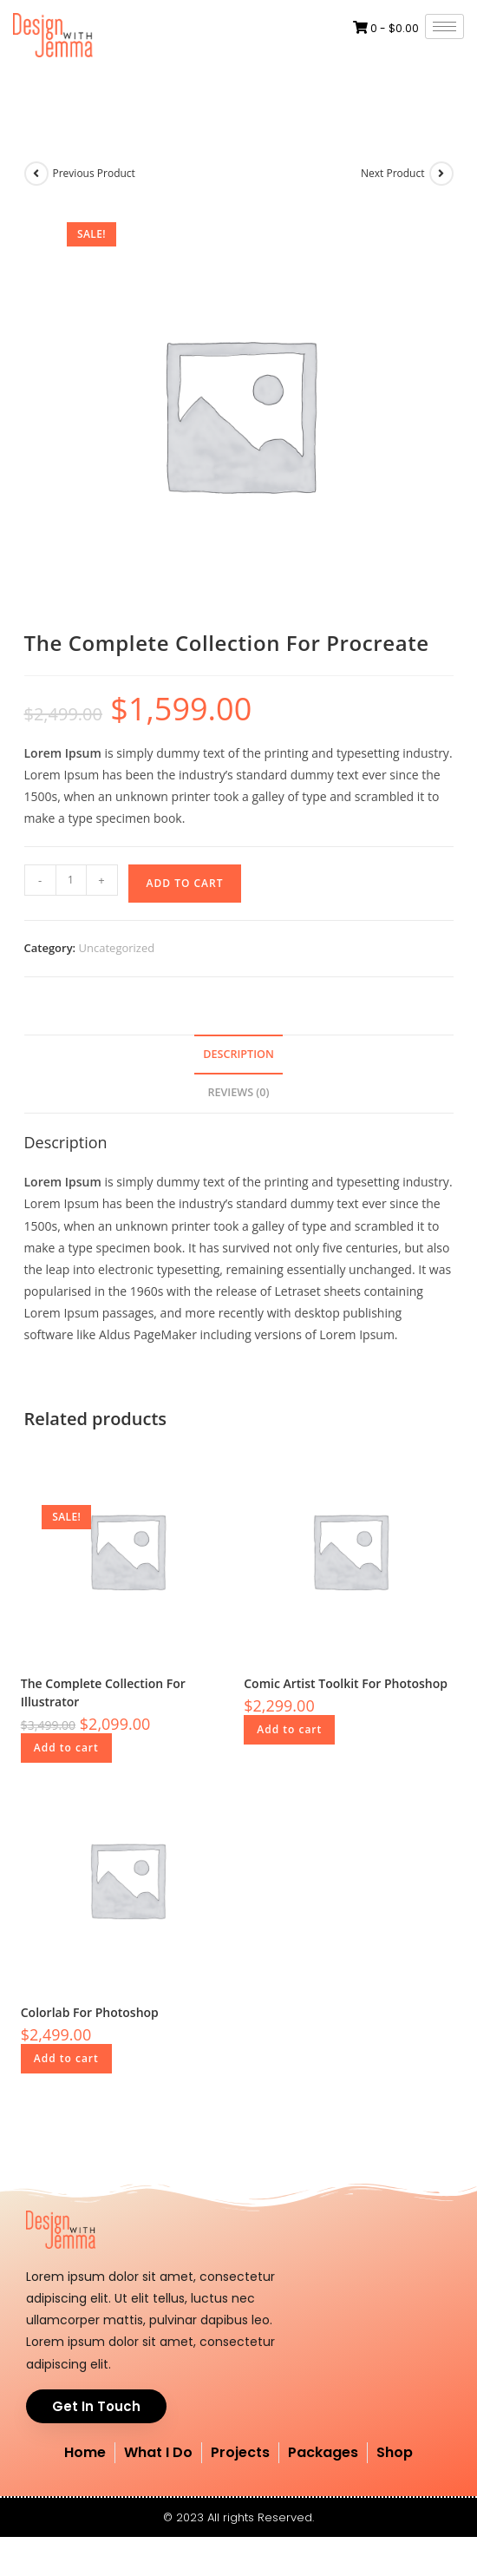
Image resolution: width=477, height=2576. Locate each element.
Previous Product (94, 173)
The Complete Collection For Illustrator (103, 1692)
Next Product (393, 173)
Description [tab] (238, 1054)
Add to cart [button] (66, 1747)
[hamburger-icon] (444, 26)
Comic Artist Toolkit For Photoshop (346, 1683)
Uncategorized (117, 948)
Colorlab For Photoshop (90, 2012)
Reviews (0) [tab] (238, 1092)
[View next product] (441, 173)
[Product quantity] (71, 880)
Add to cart (185, 883)
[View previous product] (36, 173)
